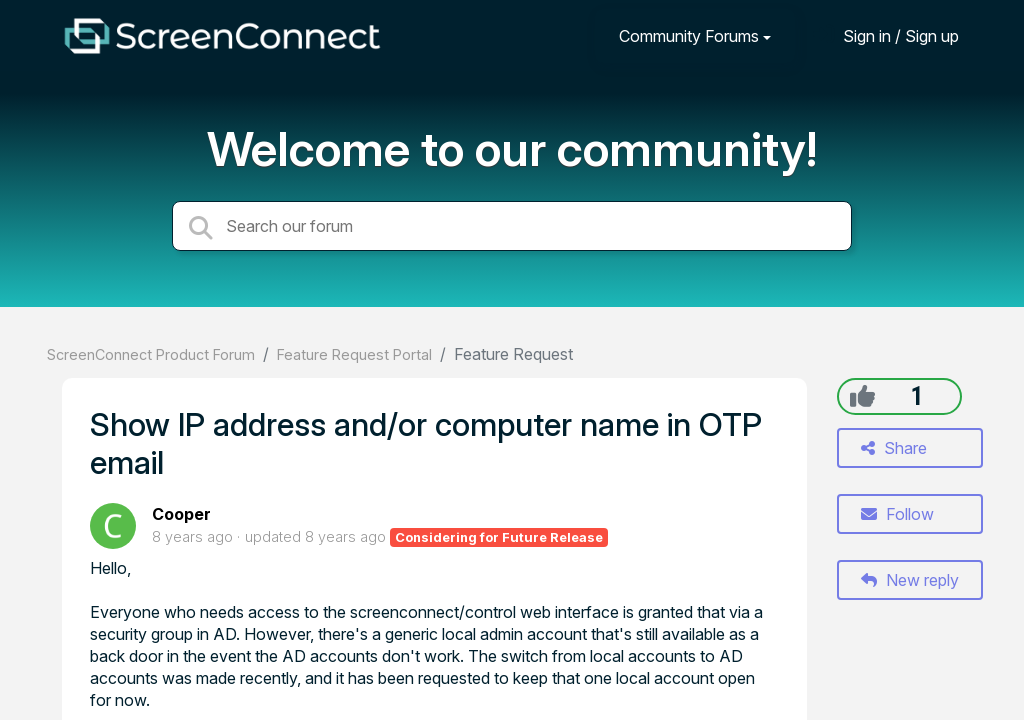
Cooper (181, 514)
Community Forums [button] (689, 36)
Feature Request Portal (354, 354)
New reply (910, 580)
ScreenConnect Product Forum (151, 354)
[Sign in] (886, 35)
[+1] (862, 396)
